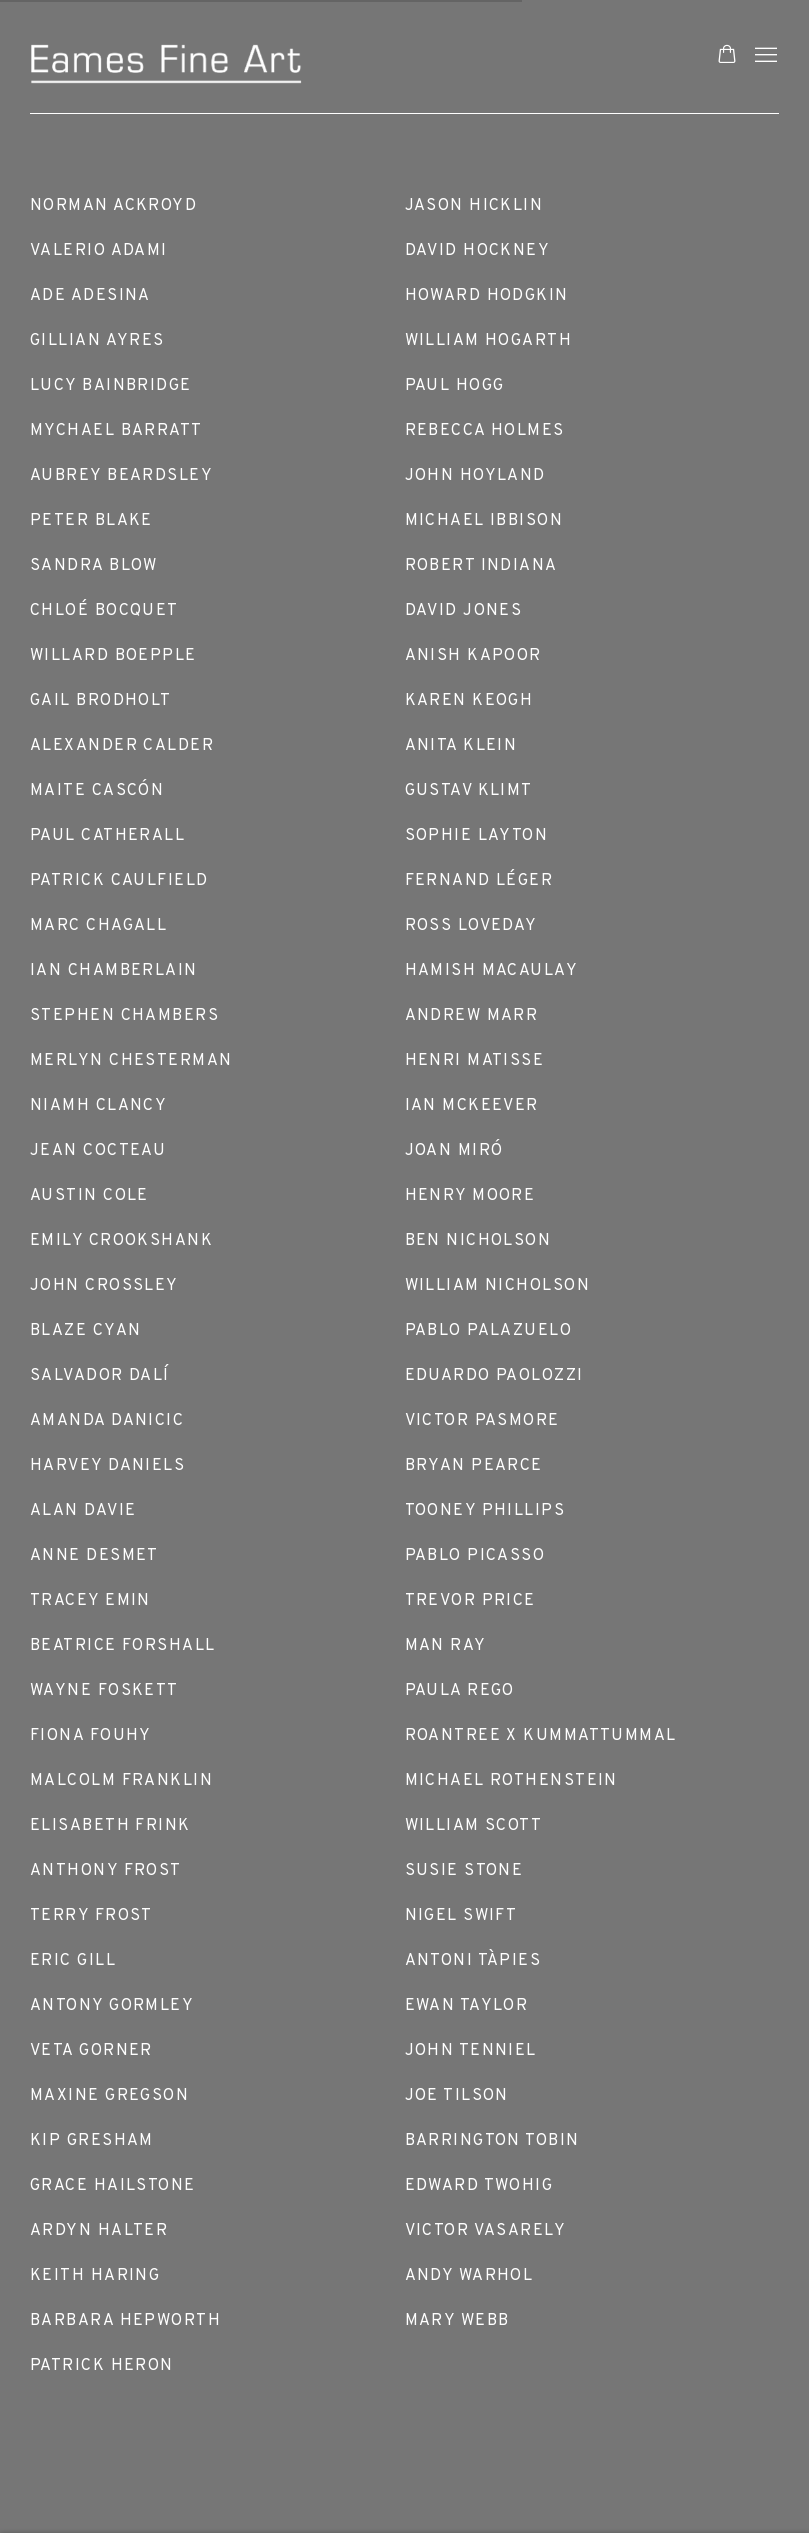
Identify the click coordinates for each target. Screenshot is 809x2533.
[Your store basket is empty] (727, 56)
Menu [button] (764, 56)
